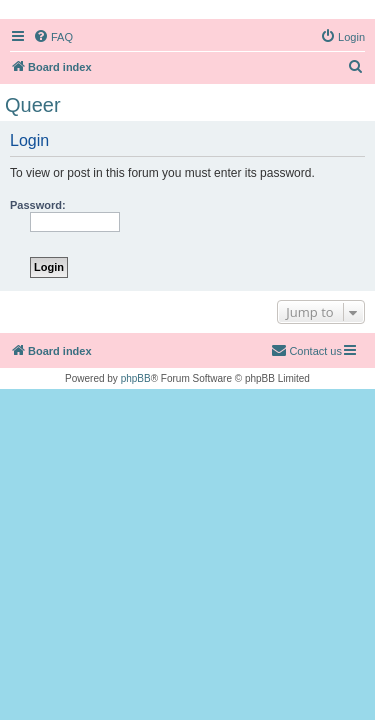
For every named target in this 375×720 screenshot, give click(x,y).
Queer (33, 105)
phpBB (136, 378)
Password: (38, 205)
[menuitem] (53, 37)
